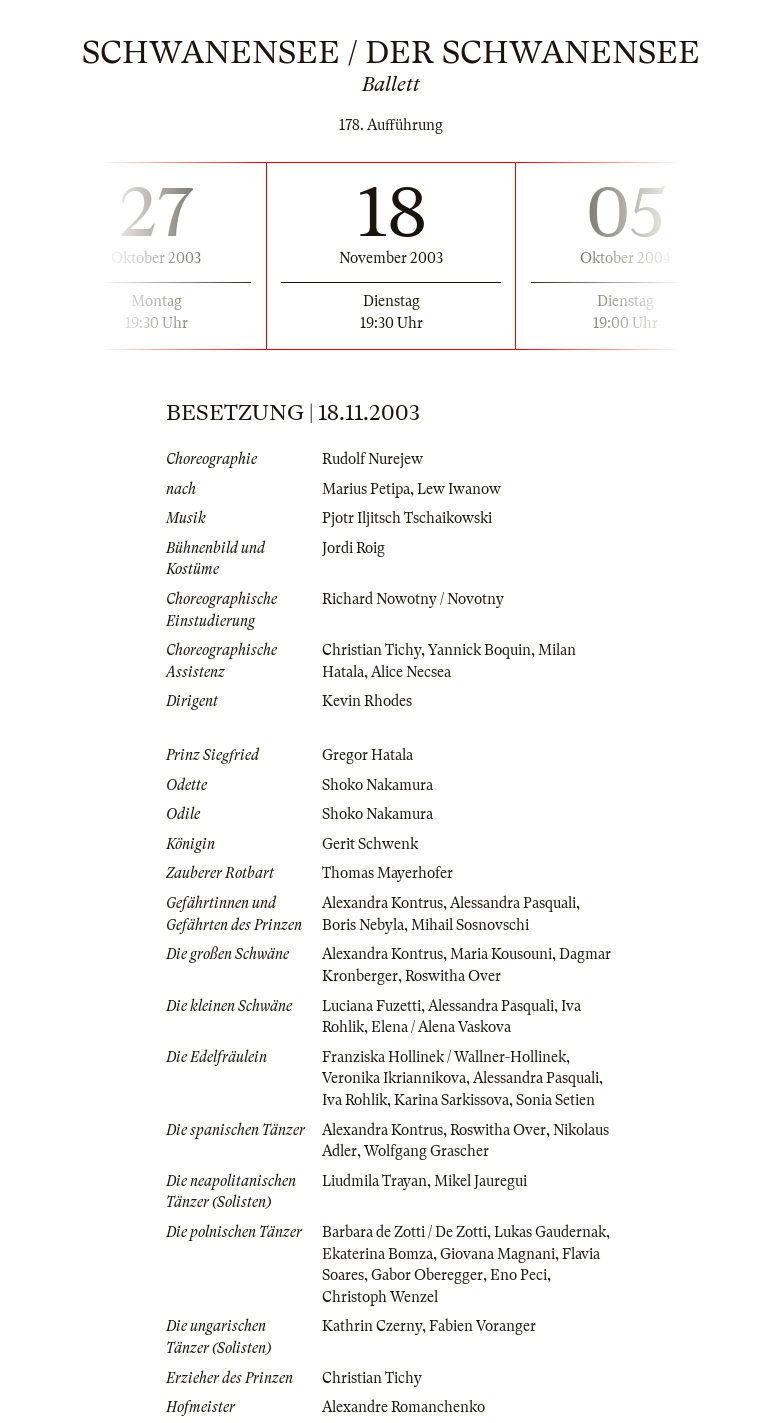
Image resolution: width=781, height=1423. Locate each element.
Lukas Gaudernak (550, 1232)
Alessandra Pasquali (513, 903)
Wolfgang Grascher (426, 1151)
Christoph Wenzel (380, 1297)
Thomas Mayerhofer (387, 873)
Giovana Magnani (497, 1254)
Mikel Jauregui (480, 1181)
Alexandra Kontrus (382, 903)
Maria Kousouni (501, 954)
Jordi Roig (353, 548)
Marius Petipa (366, 489)
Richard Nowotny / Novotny (413, 599)
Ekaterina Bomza (377, 1254)
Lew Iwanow (459, 489)
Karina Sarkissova (451, 1100)
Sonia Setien (555, 1100)
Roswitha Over (453, 976)
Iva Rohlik (354, 1100)
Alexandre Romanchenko (403, 1407)
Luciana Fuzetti (371, 1006)
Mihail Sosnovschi (470, 925)
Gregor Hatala (367, 755)
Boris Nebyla (363, 925)
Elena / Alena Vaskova (441, 1027)
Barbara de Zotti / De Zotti (404, 1232)
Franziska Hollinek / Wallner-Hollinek (444, 1057)
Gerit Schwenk (370, 844)
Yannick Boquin (479, 650)
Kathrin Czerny (372, 1326)
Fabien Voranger (482, 1326)
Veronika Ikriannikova (394, 1078)
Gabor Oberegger (427, 1275)
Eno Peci (518, 1275)
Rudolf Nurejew (372, 459)
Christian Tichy (371, 650)
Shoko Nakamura (377, 785)
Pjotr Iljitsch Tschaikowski (407, 518)
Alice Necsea (411, 672)
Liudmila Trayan (374, 1181)
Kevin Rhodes (367, 701)
